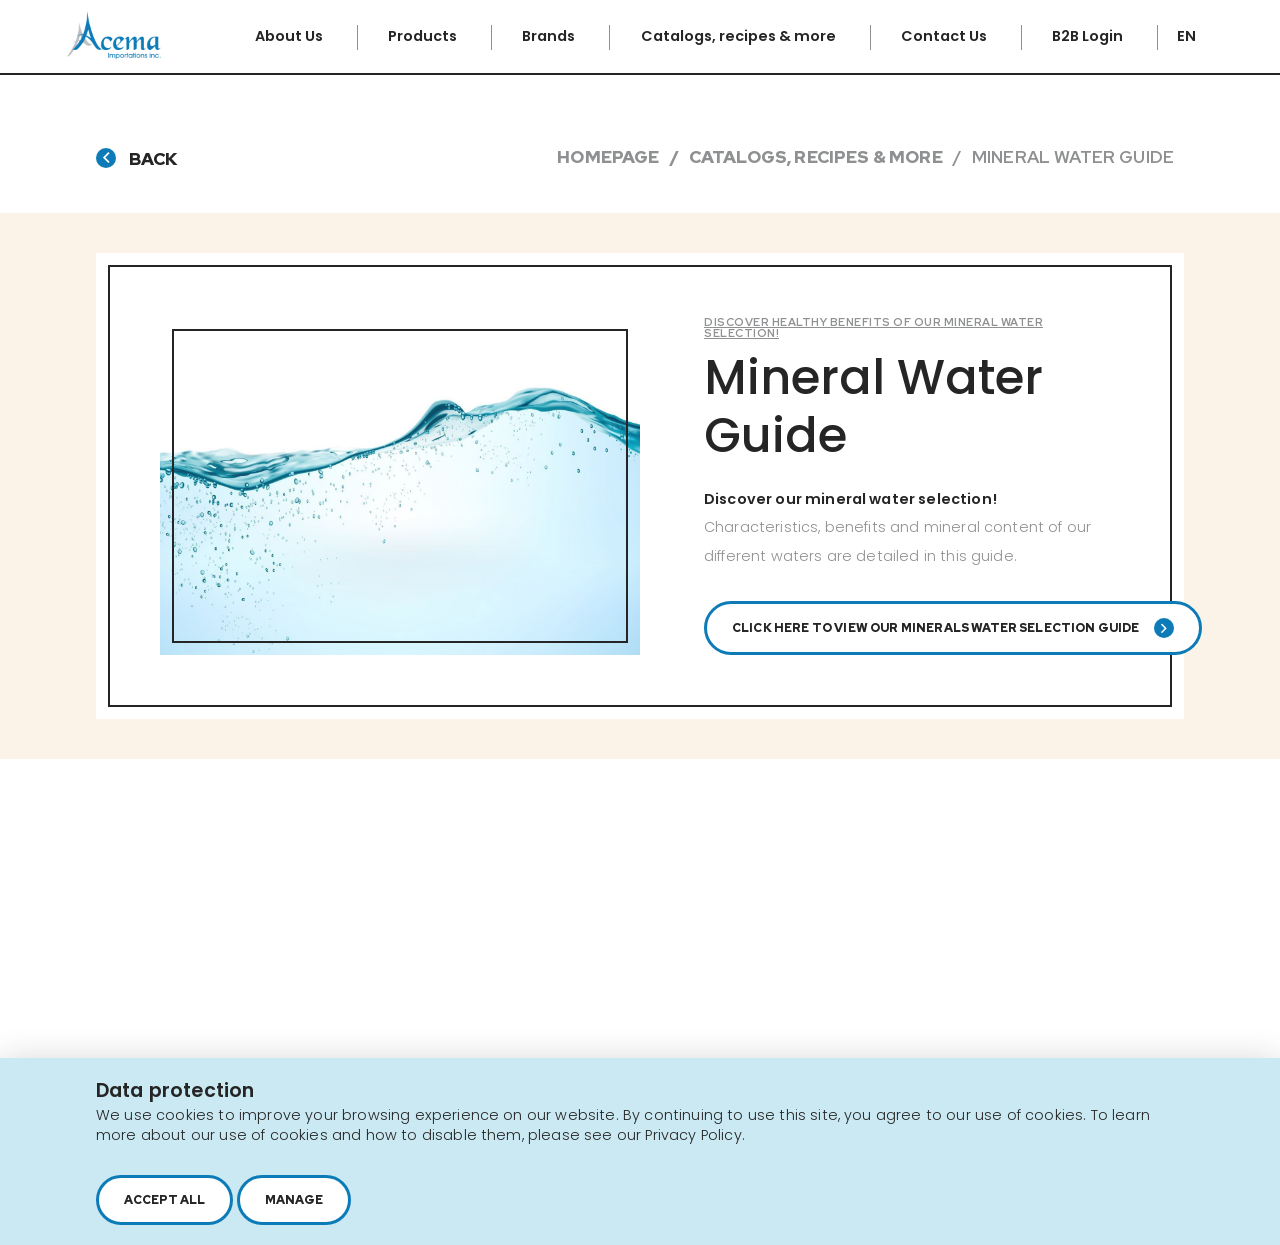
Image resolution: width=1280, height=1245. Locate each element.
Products (424, 36)
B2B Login (1089, 36)
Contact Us (945, 36)
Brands (550, 36)
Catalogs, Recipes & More (816, 156)
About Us (290, 36)
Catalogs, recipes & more (740, 36)
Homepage (608, 156)
